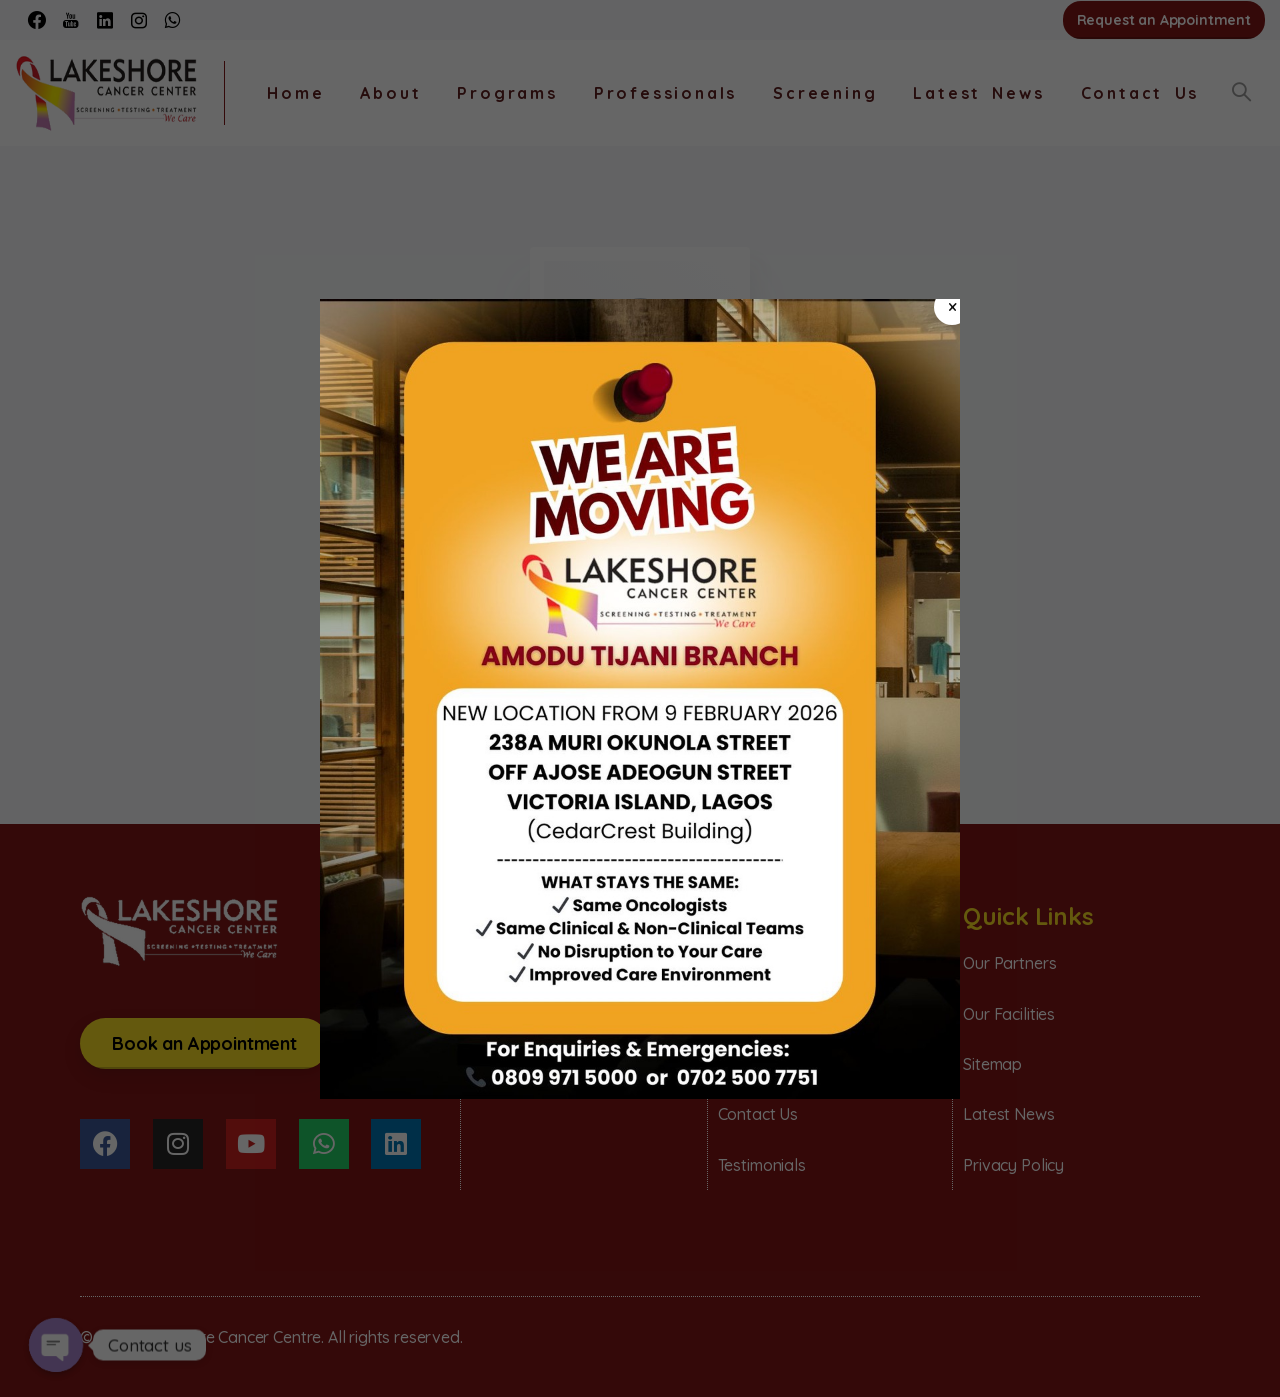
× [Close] (952, 306)
